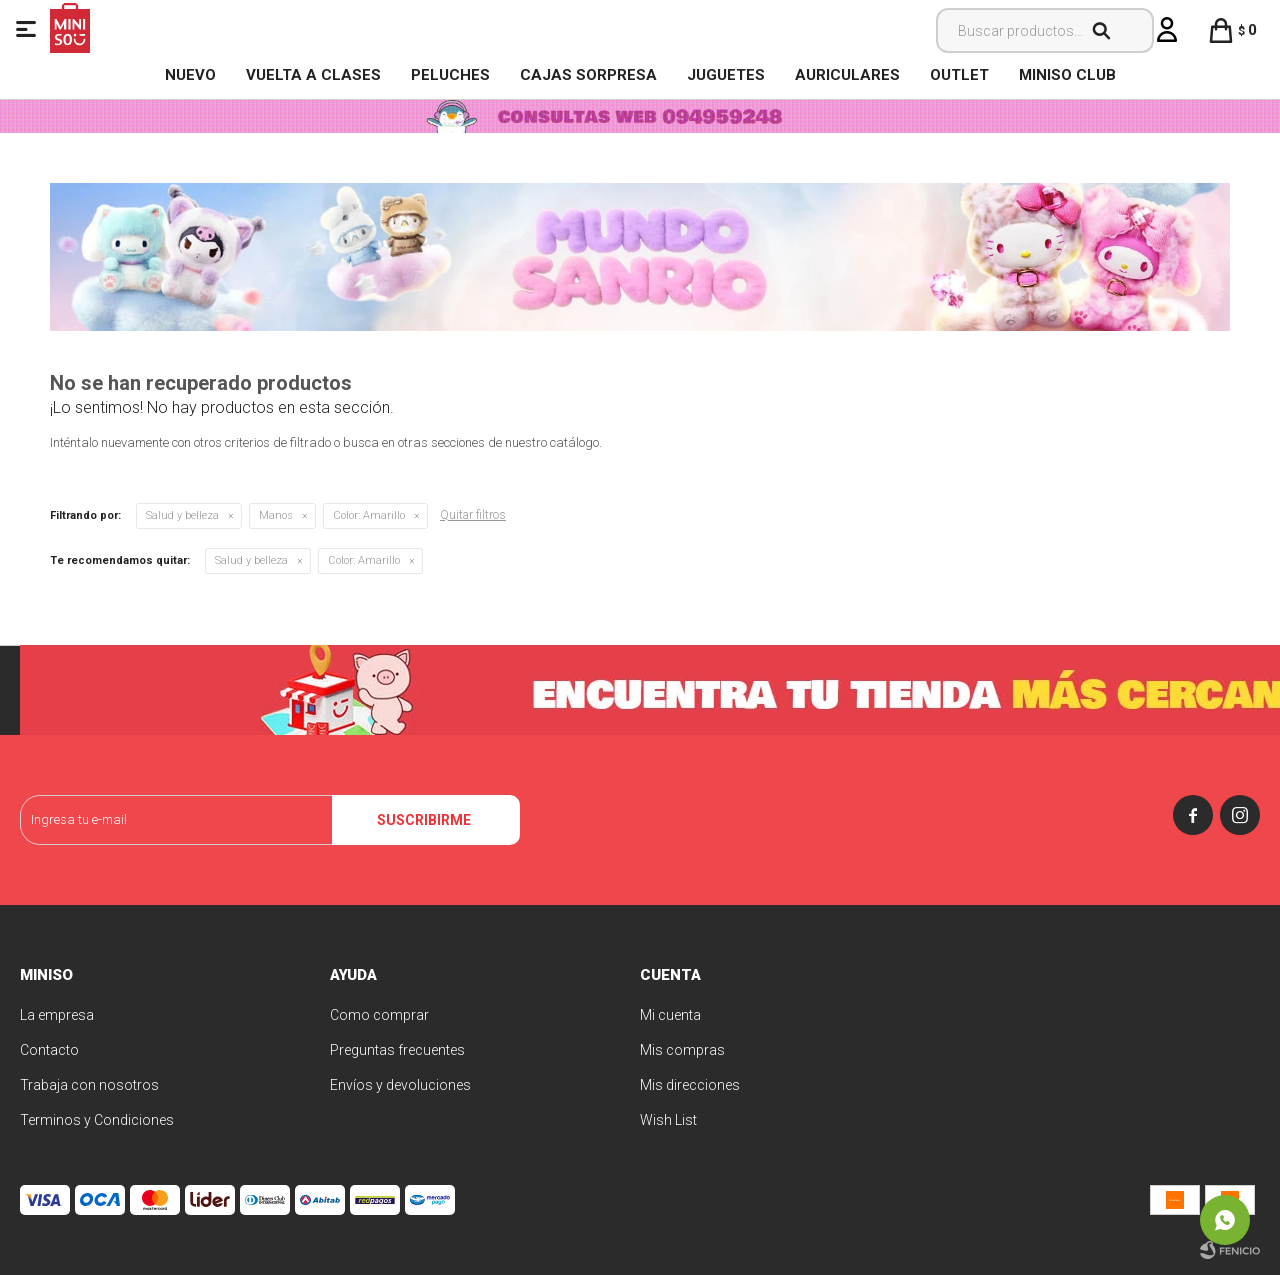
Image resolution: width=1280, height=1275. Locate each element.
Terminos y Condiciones (97, 1120)
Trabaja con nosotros (89, 1085)
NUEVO (190, 75)
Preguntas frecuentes (397, 1050)
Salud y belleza (182, 515)
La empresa (57, 1015)
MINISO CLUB (1067, 75)
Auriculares (847, 75)
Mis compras (682, 1050)
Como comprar (379, 1015)
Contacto (49, 1050)
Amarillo (369, 515)
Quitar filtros (473, 515)
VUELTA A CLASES (313, 75)
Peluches (450, 75)
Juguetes (726, 75)
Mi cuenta (670, 1015)
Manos (276, 515)
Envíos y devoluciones (400, 1085)
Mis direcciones (690, 1085)
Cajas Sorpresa (588, 75)
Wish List (668, 1120)
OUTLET (959, 75)
